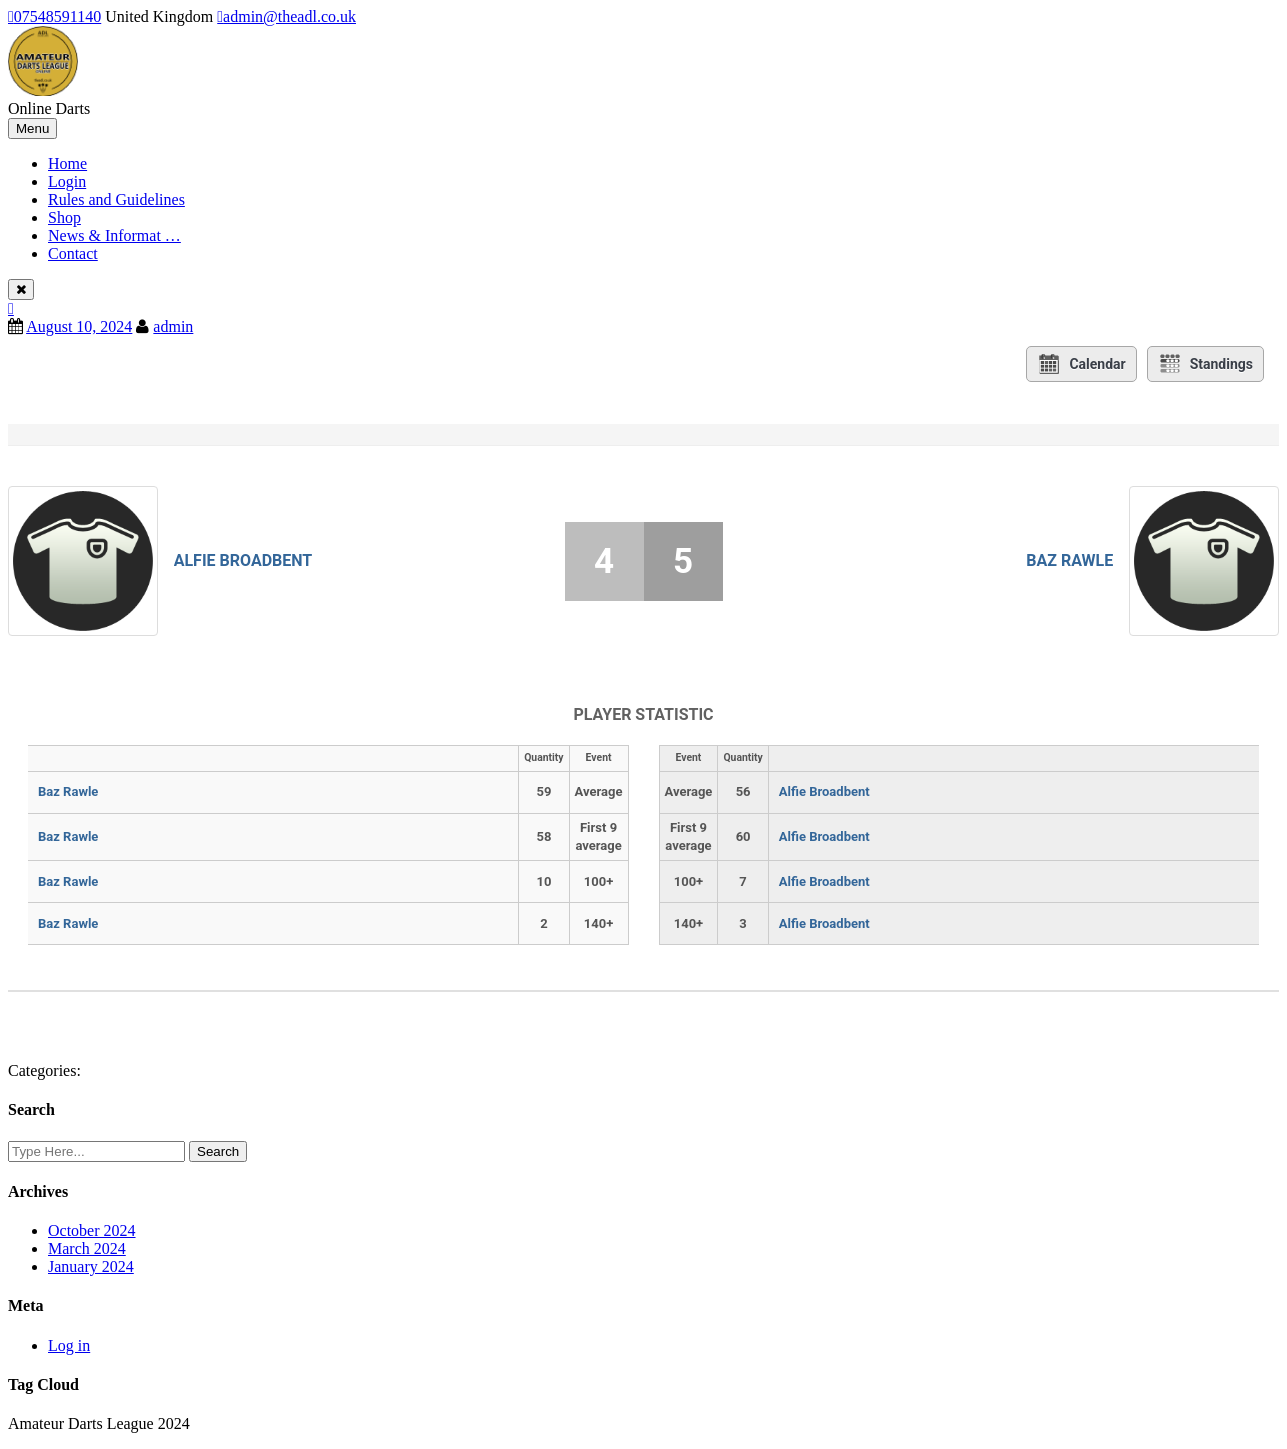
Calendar (1081, 364)
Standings (1205, 364)
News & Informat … (114, 235)
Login (67, 181)
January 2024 (91, 1266)
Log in (69, 1345)
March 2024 (87, 1248)
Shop (64, 217)
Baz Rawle (1069, 560)
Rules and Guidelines (116, 199)
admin (173, 326)
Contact (73, 253)
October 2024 (92, 1230)
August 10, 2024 (79, 326)
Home (67, 163)
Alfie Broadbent (243, 560)
